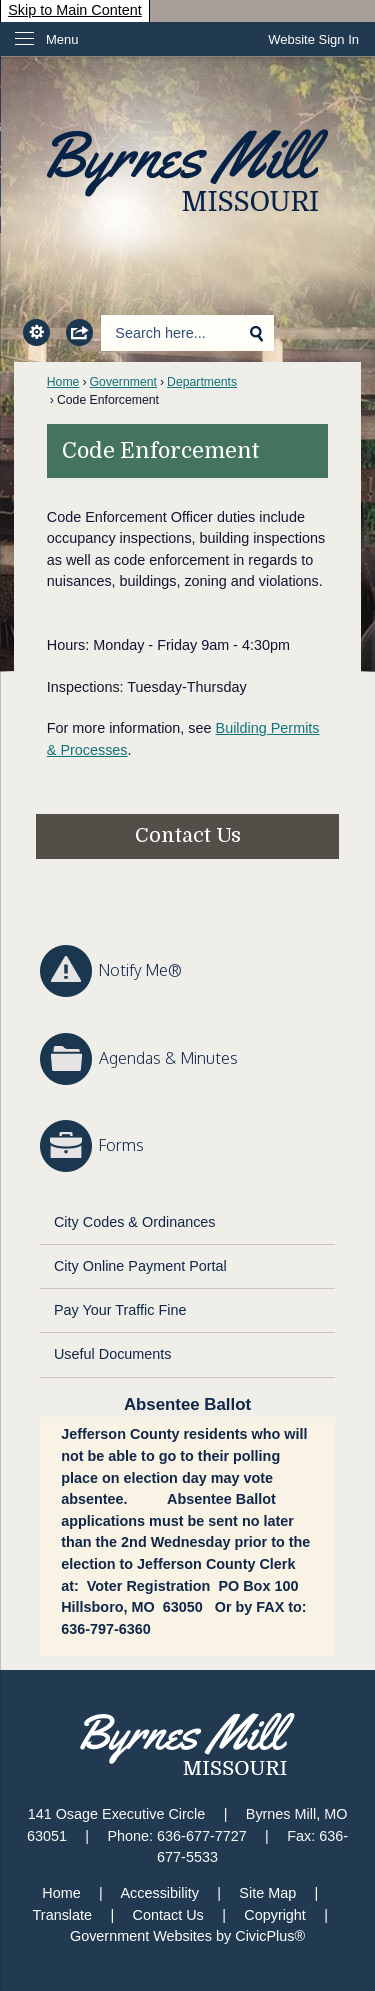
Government (123, 382)
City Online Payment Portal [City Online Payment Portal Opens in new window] (140, 1266)
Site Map (267, 1893)
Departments (202, 382)
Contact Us (188, 835)
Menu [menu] (62, 39)
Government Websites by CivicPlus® (187, 1936)
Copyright (275, 1915)
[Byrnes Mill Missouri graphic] (187, 1744)
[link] (313, 39)
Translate (62, 1915)
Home (63, 382)
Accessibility (159, 1893)
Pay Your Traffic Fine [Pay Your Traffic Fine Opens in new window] (120, 1310)
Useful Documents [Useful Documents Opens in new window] (113, 1354)
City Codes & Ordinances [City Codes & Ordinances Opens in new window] (135, 1222)
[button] (35, 332)
